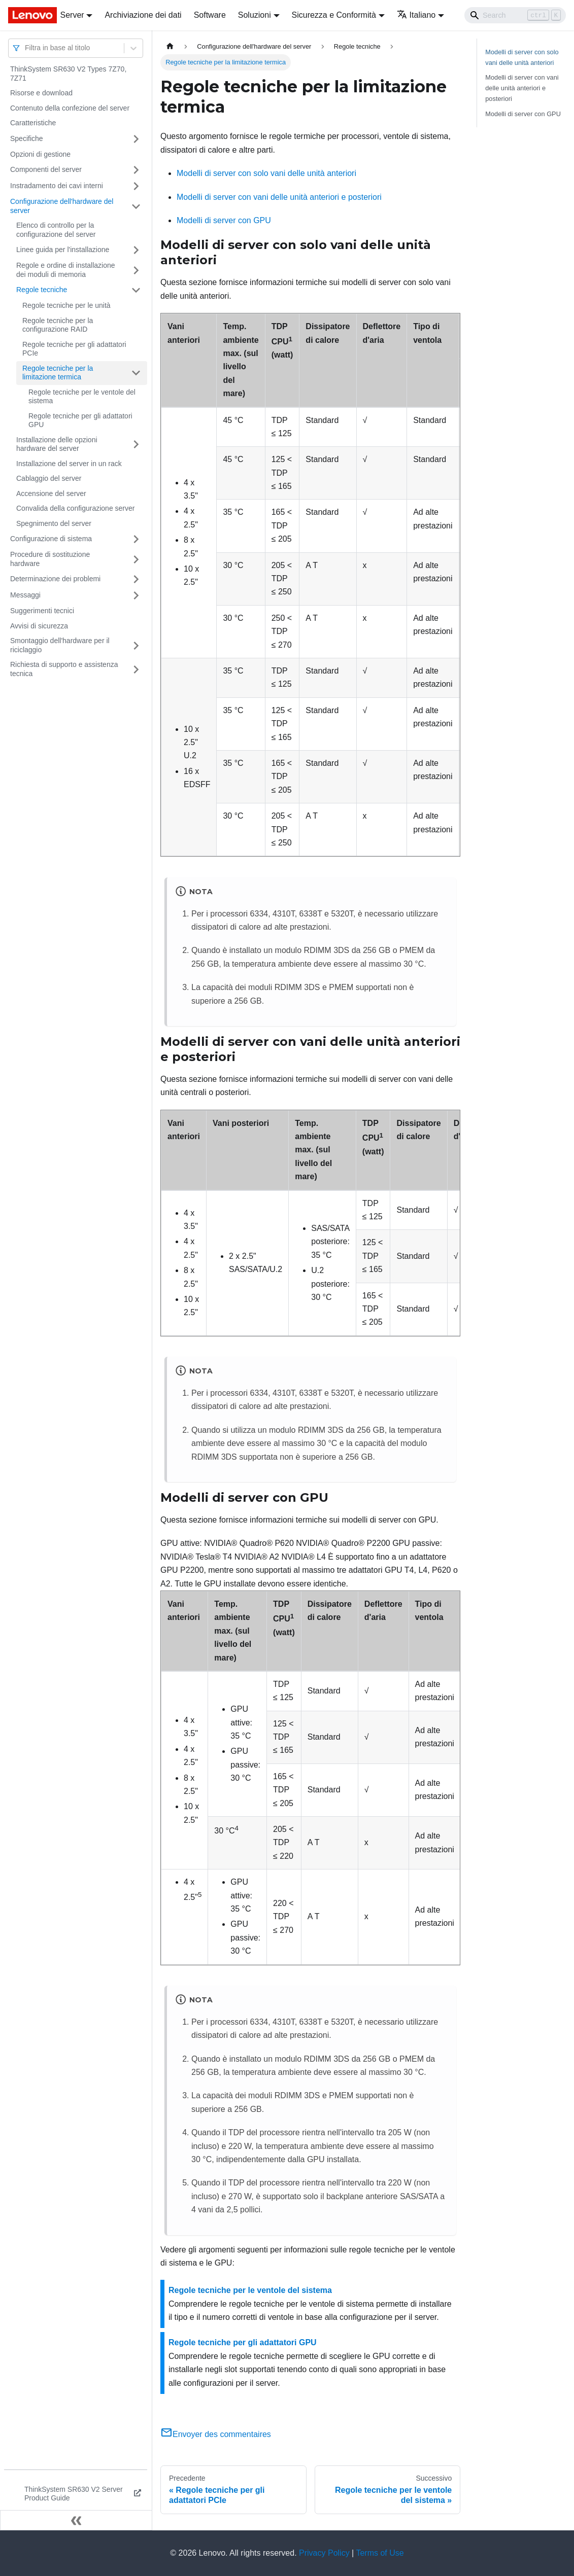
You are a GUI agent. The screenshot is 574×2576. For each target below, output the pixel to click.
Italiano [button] (416, 15)
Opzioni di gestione (40, 154)
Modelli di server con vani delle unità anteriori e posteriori (279, 197)
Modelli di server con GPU (224, 220)
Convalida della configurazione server (75, 508)
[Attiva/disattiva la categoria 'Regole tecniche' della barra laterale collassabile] (136, 290)
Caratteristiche (33, 123)
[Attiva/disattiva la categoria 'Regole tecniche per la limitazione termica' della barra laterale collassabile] (136, 373)
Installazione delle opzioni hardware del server (56, 444)
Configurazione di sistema (51, 539)
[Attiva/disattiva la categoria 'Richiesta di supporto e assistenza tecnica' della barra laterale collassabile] (136, 669)
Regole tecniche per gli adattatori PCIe (74, 349)
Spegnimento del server (53, 523)
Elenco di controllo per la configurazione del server (55, 229)
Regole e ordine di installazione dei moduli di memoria (65, 269)
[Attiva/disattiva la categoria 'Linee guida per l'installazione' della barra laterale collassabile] (136, 250)
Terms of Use (379, 2553)
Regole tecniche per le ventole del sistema (82, 396)
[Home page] (170, 46)
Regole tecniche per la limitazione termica (57, 372)
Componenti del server (46, 169)
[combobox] (26, 48)
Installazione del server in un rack (69, 464)
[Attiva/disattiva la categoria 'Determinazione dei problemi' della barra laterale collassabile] (136, 579)
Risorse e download (41, 93)
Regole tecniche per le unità (66, 305)
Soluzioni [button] (254, 15)
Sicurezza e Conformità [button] (334, 15)
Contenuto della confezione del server (69, 108)
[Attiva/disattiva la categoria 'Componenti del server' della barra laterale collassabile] (136, 170)
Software (210, 15)
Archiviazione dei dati (143, 15)
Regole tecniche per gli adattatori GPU (80, 420)
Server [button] (72, 15)
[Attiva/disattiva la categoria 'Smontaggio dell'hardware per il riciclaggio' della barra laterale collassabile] (136, 645)
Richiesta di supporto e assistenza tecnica (64, 669)
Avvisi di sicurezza (39, 626)
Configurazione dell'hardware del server (61, 206)
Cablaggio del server (48, 478)
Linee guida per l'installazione (62, 249)
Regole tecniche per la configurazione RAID (57, 325)
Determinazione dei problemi (55, 579)
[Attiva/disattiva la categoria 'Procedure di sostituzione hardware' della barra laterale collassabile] (136, 559)
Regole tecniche (41, 290)
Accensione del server (51, 493)
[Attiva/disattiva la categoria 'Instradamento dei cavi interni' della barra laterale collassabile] (136, 186)
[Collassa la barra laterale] (76, 2520)
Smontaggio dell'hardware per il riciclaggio (60, 645)
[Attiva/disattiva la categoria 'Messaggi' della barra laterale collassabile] (136, 595)
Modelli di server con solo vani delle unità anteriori (266, 173)
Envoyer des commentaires (215, 2434)
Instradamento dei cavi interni (56, 186)
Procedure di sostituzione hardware (50, 559)
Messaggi (25, 595)
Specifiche (26, 138)
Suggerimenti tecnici (42, 611)
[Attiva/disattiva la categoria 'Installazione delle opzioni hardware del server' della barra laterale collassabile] (136, 444)
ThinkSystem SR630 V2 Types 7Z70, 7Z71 (68, 73)
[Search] (515, 15)
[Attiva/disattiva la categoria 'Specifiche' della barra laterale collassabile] (136, 139)
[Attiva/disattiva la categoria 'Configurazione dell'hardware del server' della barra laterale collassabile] (136, 206)
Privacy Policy (324, 2553)
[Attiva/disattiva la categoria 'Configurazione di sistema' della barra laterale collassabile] (136, 539)
